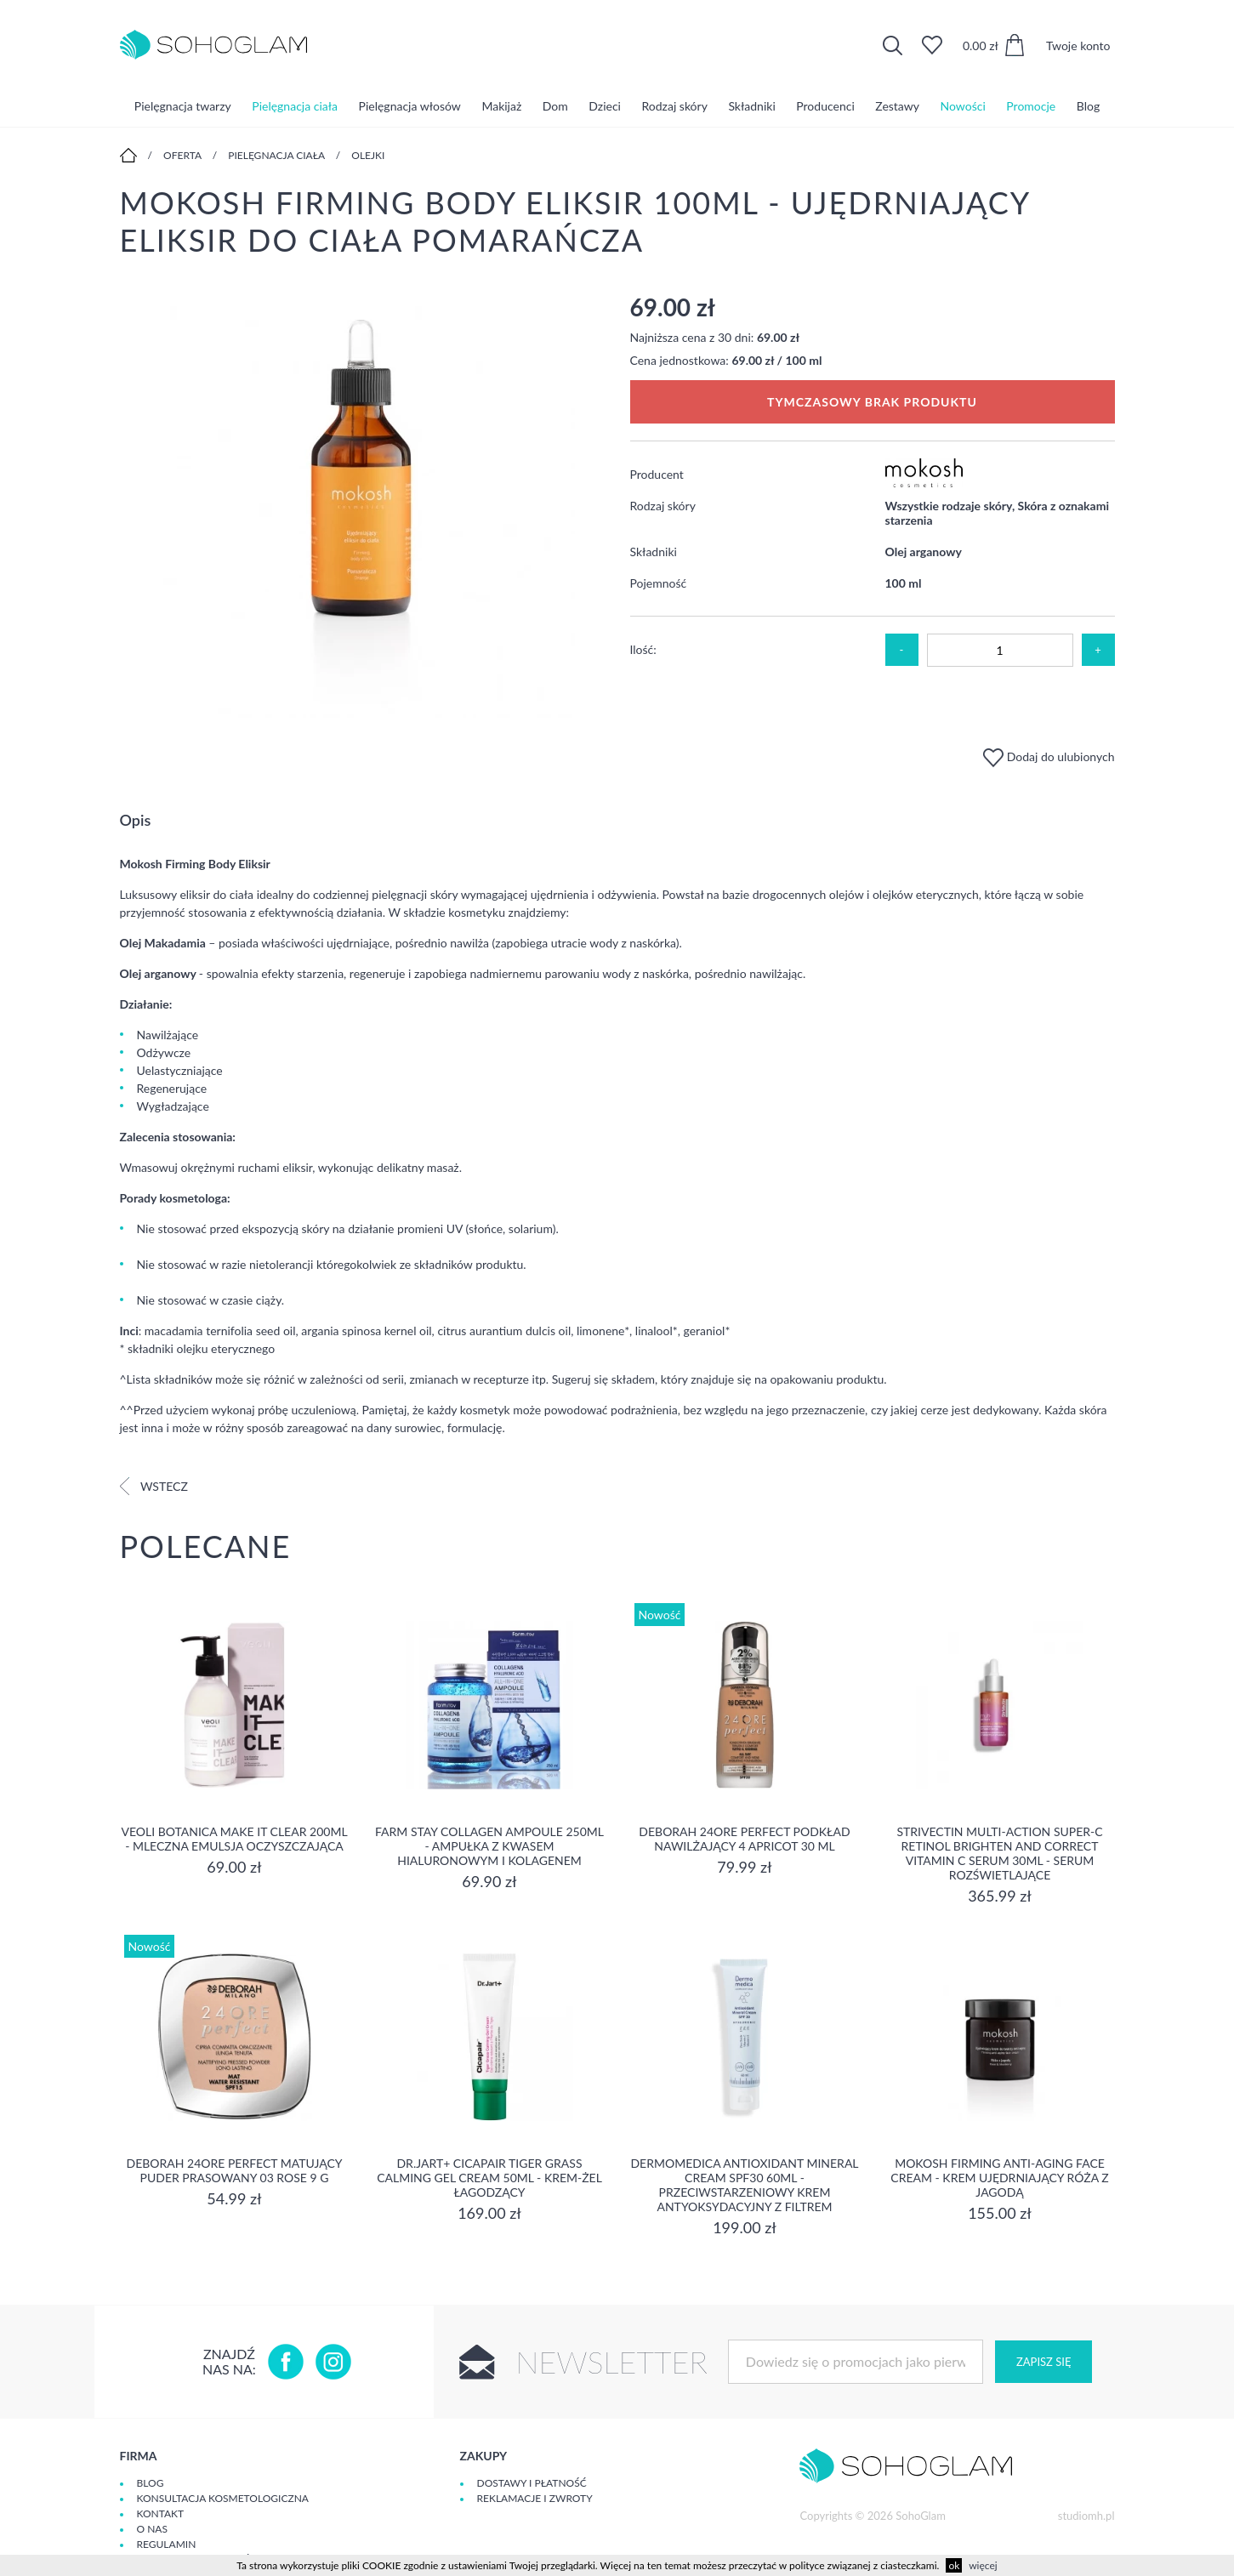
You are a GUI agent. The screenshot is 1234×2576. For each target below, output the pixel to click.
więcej (983, 2565)
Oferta (182, 155)
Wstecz (154, 1486)
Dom (555, 106)
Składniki (751, 106)
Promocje (1030, 106)
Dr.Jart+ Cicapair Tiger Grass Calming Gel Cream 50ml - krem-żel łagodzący (489, 2177)
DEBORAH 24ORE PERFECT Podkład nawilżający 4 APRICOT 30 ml (744, 1838)
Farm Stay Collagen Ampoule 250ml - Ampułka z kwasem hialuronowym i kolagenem (489, 1846)
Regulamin (166, 2544)
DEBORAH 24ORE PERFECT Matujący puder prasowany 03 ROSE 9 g (235, 2170)
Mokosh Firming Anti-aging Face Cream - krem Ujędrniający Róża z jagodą (999, 2177)
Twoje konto (1078, 45)
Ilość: (643, 649)
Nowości (963, 106)
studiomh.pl (1086, 2515)
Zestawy (897, 106)
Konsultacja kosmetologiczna (223, 2498)
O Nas (152, 2528)
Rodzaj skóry (675, 106)
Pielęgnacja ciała (295, 106)
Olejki (367, 155)
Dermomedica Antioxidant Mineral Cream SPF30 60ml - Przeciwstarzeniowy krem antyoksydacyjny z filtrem (744, 2185)
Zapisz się (1043, 2361)
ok (953, 2565)
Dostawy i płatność (532, 2482)
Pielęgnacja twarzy (182, 106)
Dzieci (605, 106)
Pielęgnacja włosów (410, 106)
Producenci (825, 106)
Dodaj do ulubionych (1048, 756)
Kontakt (161, 2513)
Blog (1088, 106)
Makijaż (501, 106)
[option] (362, 506)
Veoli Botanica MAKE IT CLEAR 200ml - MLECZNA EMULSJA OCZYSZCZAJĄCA (234, 1838)
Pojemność (658, 583)
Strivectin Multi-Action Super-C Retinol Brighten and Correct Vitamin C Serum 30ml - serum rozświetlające (999, 1853)
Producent (657, 474)
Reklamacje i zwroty (535, 2498)
